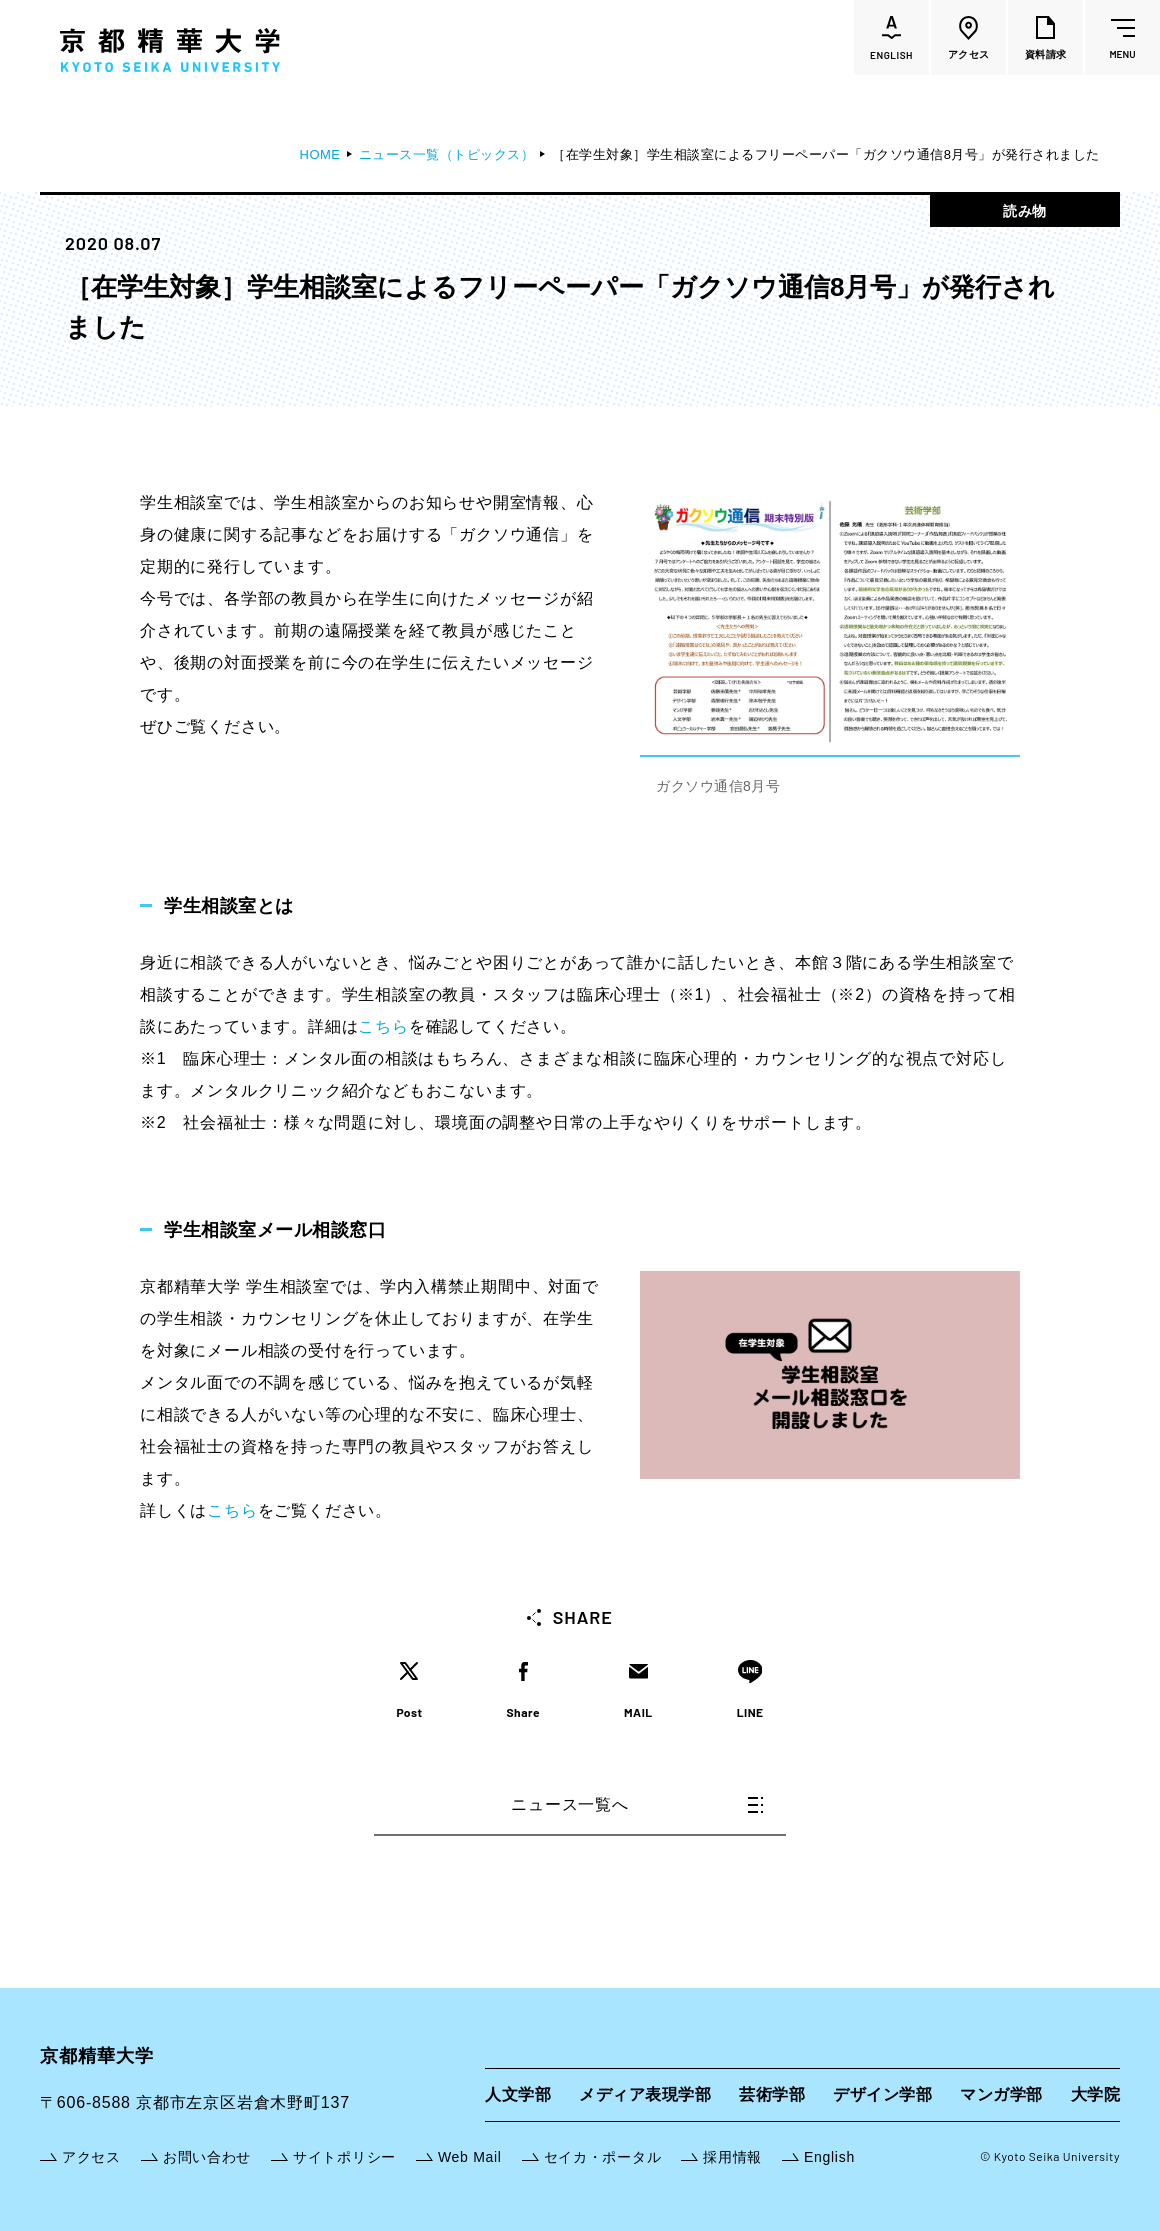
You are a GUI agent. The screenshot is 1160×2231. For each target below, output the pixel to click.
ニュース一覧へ (637, 1804)
